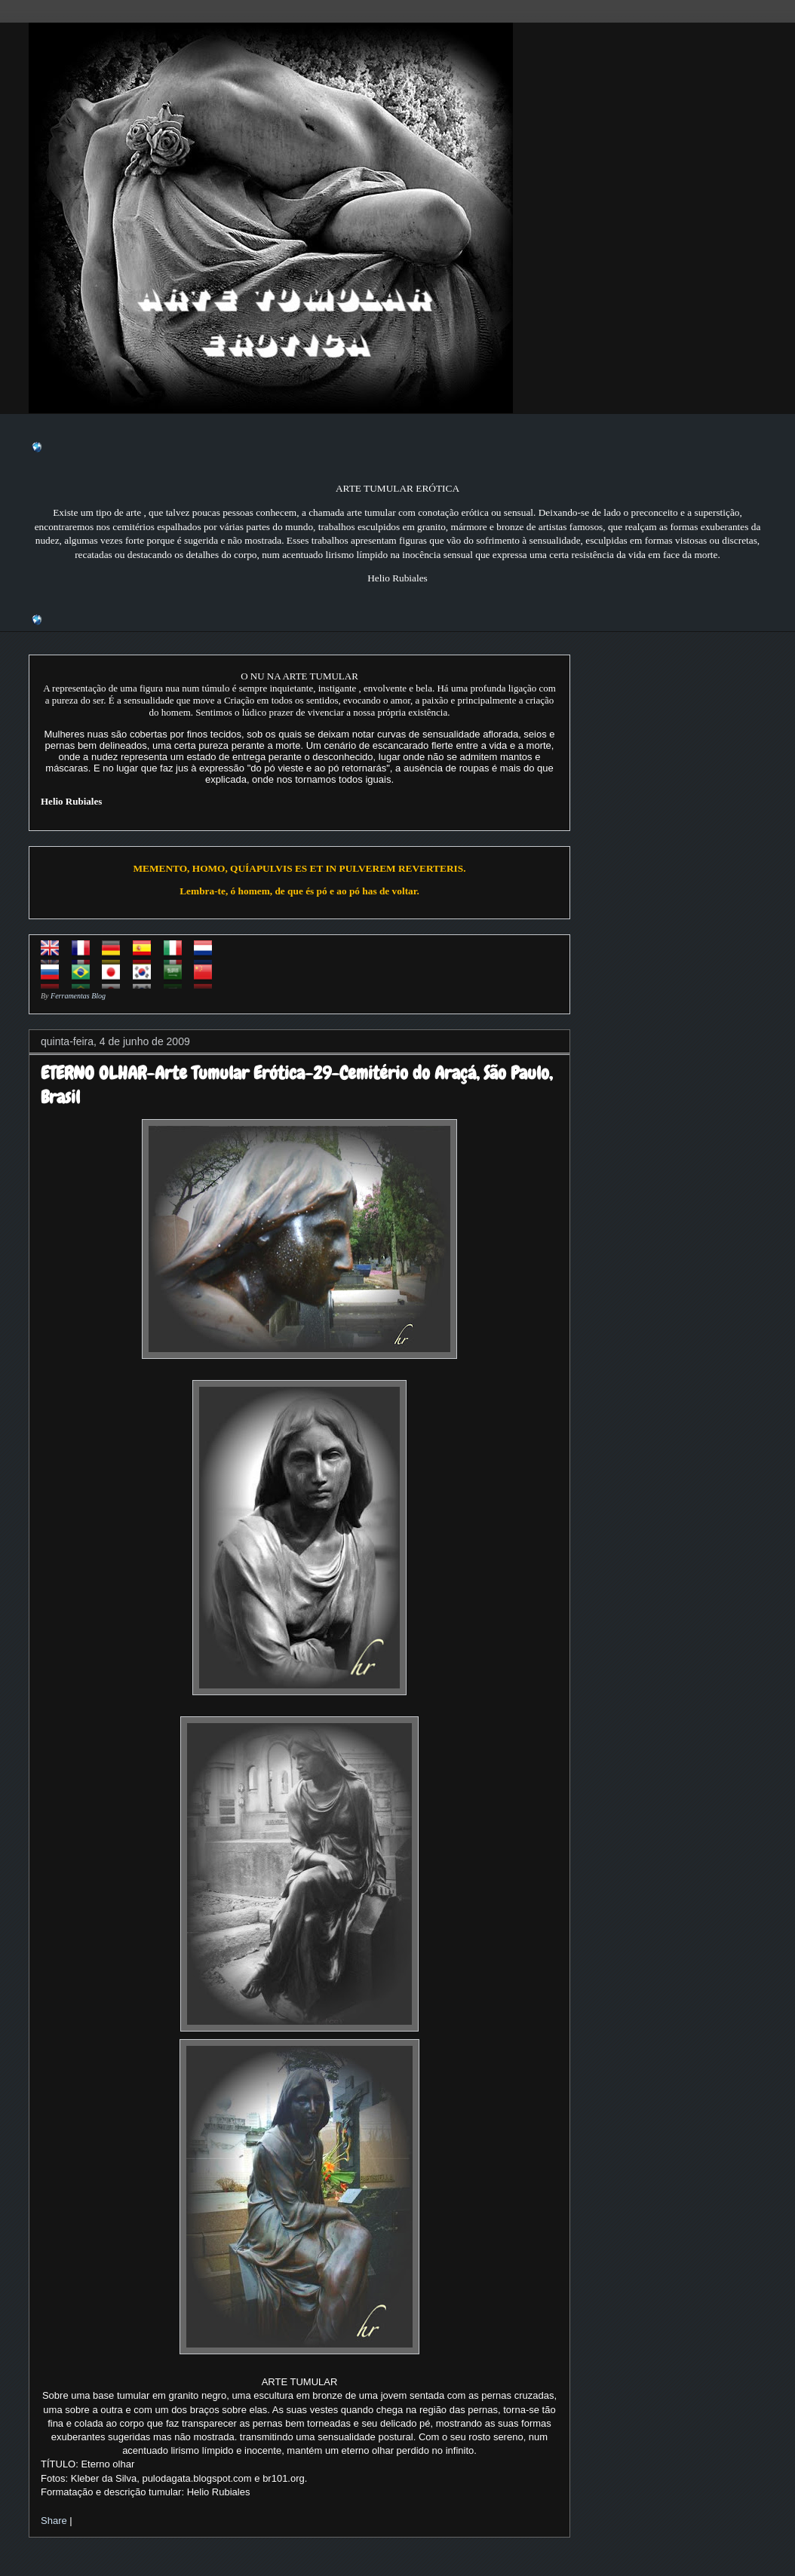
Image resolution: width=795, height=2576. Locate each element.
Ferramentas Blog (78, 996)
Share (54, 2520)
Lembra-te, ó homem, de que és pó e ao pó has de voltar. (299, 891)
